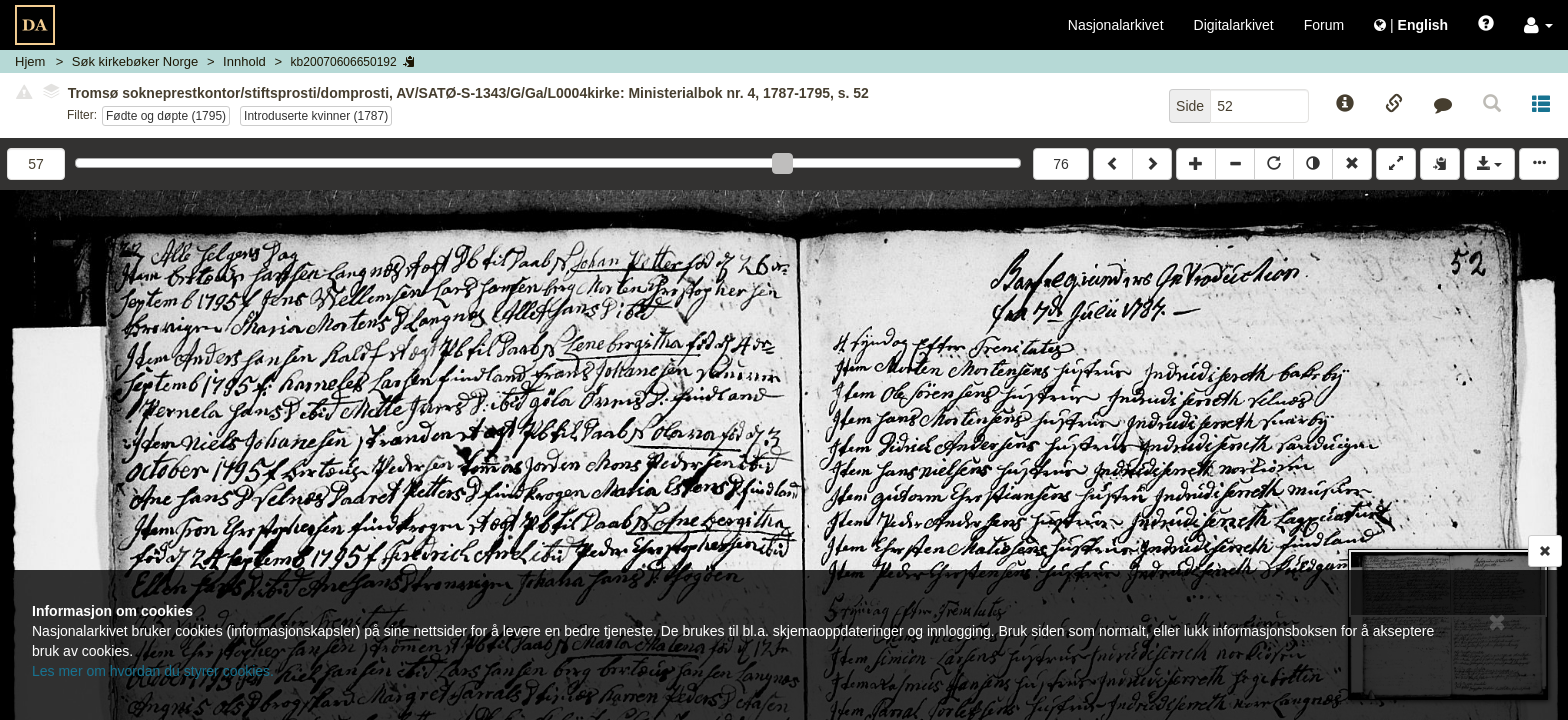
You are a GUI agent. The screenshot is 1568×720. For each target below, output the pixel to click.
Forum (1324, 25)
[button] (1538, 25)
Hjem (30, 61)
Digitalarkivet (1234, 25)
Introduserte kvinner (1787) (316, 116)
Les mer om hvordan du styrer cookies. (153, 671)
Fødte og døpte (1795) (166, 116)
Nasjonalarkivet (1116, 25)
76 (1061, 164)
